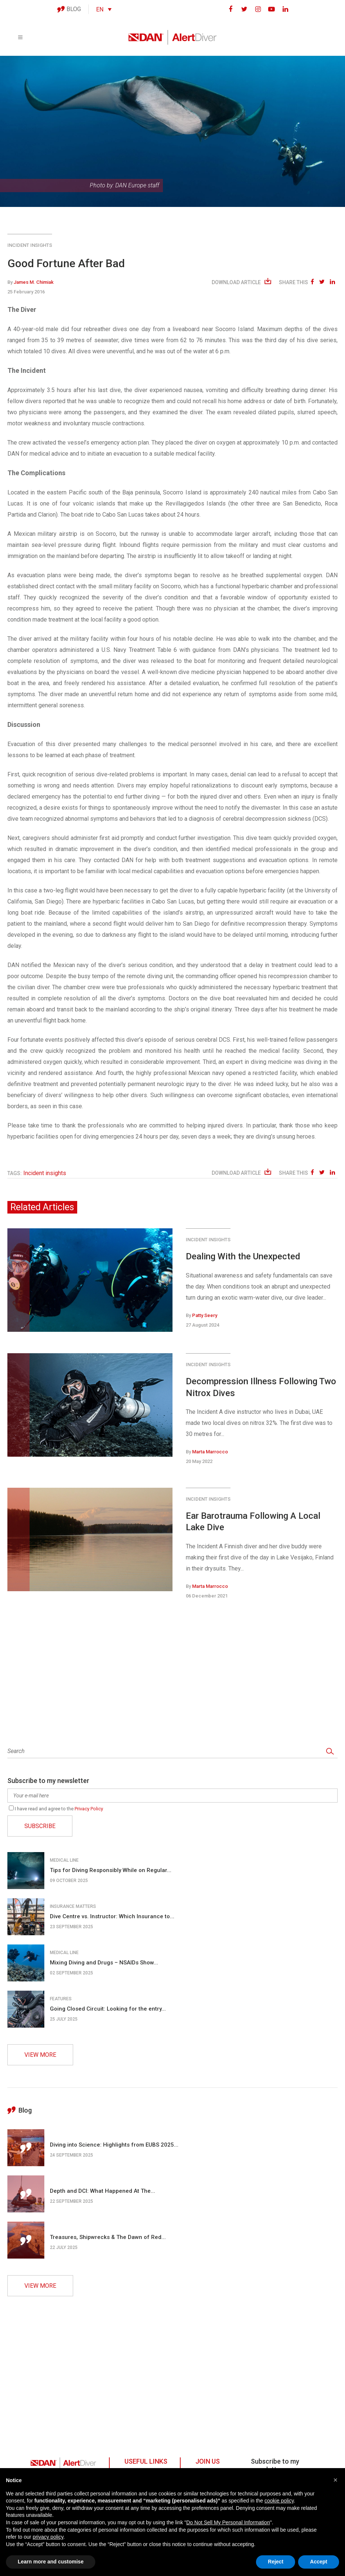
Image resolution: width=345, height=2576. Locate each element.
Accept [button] (318, 2562)
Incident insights (29, 245)
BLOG (69, 9)
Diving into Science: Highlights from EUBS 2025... (114, 2144)
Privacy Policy (89, 1808)
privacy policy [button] (48, 2537)
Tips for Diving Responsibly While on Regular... (110, 1870)
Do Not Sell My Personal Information (228, 2522)
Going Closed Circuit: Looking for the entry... (108, 2008)
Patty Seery (204, 1315)
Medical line (64, 1860)
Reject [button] (275, 2562)
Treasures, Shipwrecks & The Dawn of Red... (108, 2237)
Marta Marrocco (210, 1451)
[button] (335, 2480)
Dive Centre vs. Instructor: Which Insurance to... (112, 1916)
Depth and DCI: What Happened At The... (102, 2191)
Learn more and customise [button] (50, 2562)
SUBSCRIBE (39, 1826)
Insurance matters (73, 1906)
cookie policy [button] (279, 2501)
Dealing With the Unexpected (243, 1256)
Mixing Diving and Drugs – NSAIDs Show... (104, 1962)
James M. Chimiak (34, 282)
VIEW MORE (40, 2054)
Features (61, 1998)
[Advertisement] (172, 1674)
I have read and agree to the (56, 1808)
